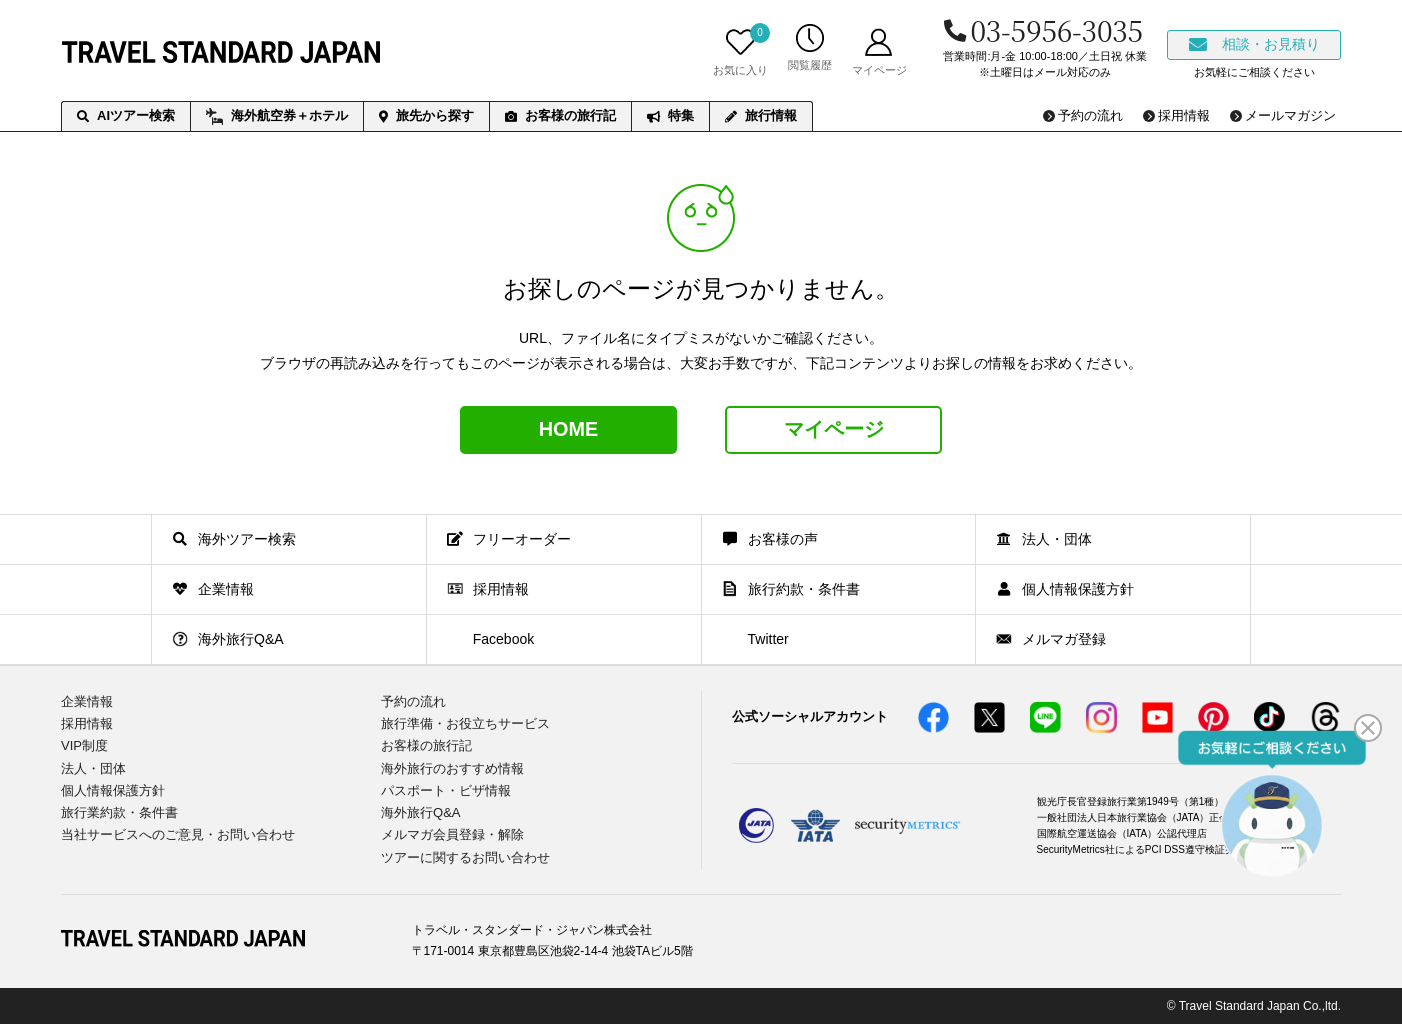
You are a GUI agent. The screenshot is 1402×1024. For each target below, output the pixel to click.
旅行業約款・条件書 (119, 811)
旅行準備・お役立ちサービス (465, 723)
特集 (670, 115)
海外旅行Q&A (420, 811)
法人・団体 (93, 767)
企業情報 (87, 701)
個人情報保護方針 (113, 789)
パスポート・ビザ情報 (446, 789)
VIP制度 (84, 745)
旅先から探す (426, 115)
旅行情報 (761, 115)
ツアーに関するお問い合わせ (465, 856)
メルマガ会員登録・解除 (452, 834)
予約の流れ (413, 701)
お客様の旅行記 (560, 115)
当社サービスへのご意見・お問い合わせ (178, 834)
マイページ (834, 430)
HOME (569, 430)
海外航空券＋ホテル (277, 117)
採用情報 (87, 723)
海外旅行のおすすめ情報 (452, 767)
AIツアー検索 (126, 115)
